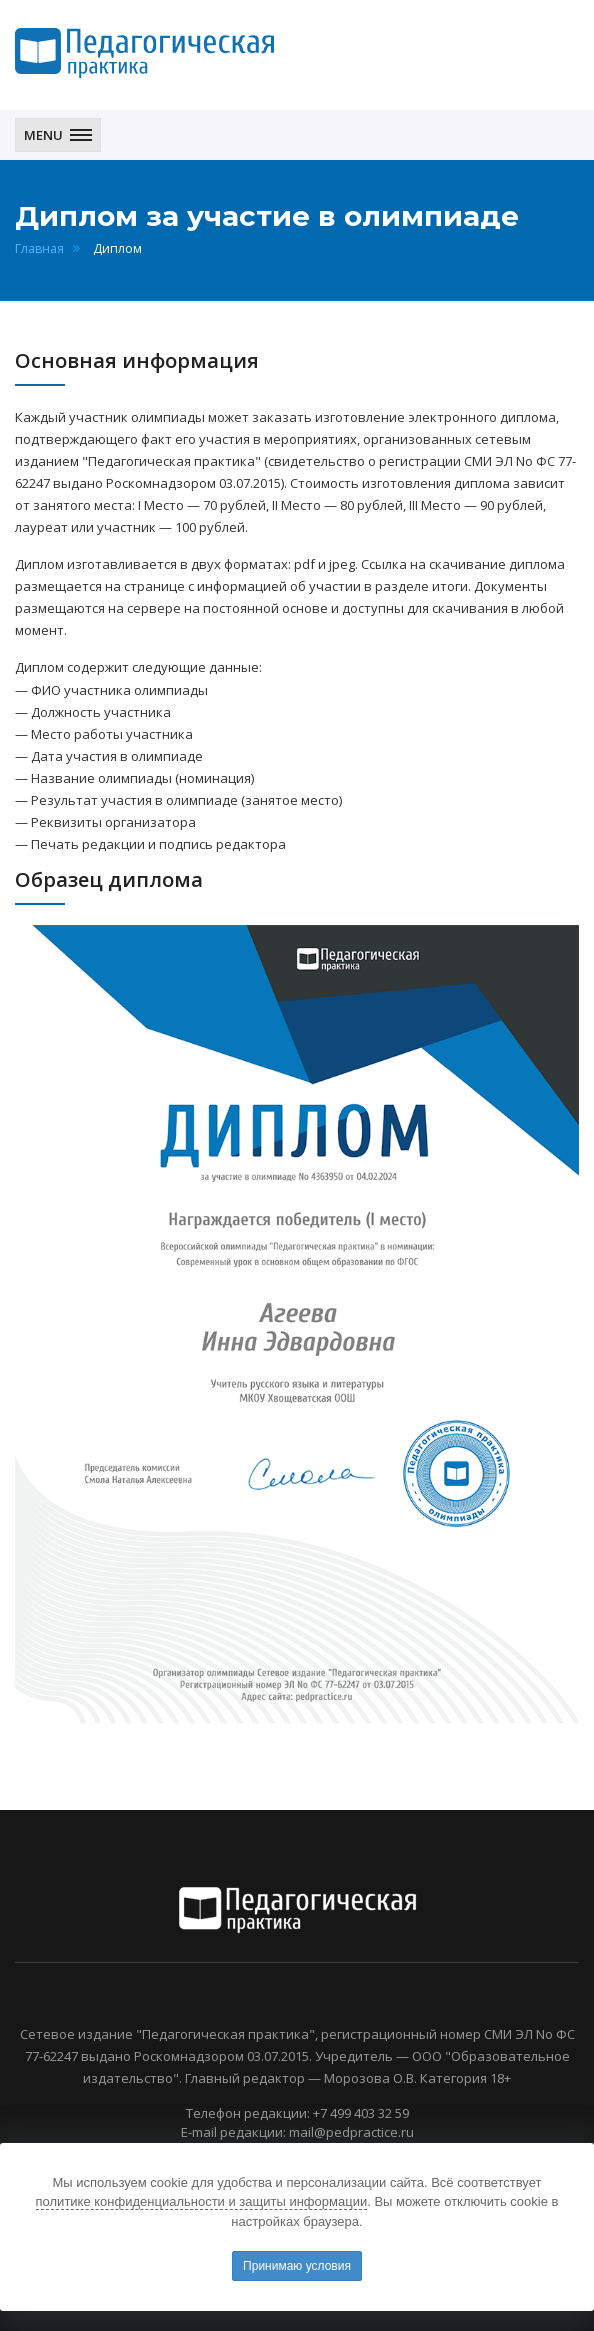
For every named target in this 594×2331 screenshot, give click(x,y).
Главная (39, 248)
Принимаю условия (297, 2266)
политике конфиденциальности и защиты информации (202, 2201)
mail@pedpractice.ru (351, 2132)
